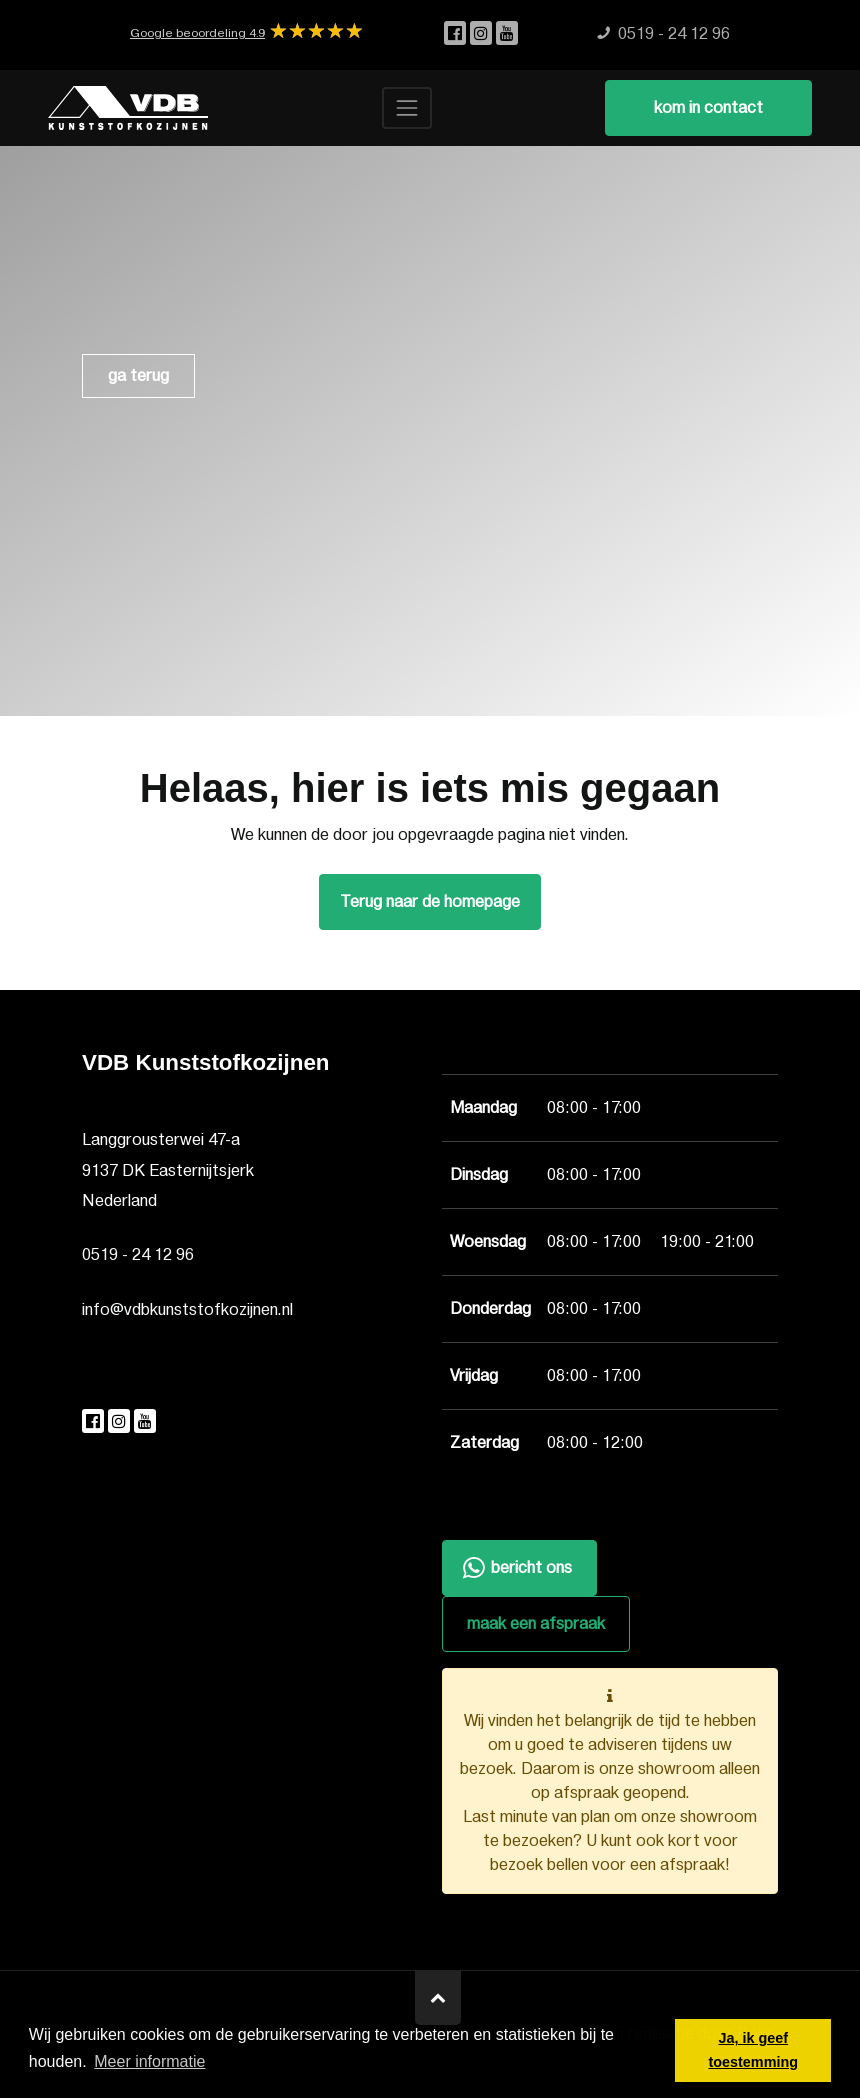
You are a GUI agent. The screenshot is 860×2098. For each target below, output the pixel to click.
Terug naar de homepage (430, 902)
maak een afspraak (536, 1624)
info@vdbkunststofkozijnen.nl (187, 1310)
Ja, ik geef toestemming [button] (753, 2050)
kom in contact (708, 108)
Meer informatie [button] (149, 2061)
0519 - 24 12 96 (138, 1255)
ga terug (138, 376)
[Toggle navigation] (407, 108)
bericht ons (515, 1569)
